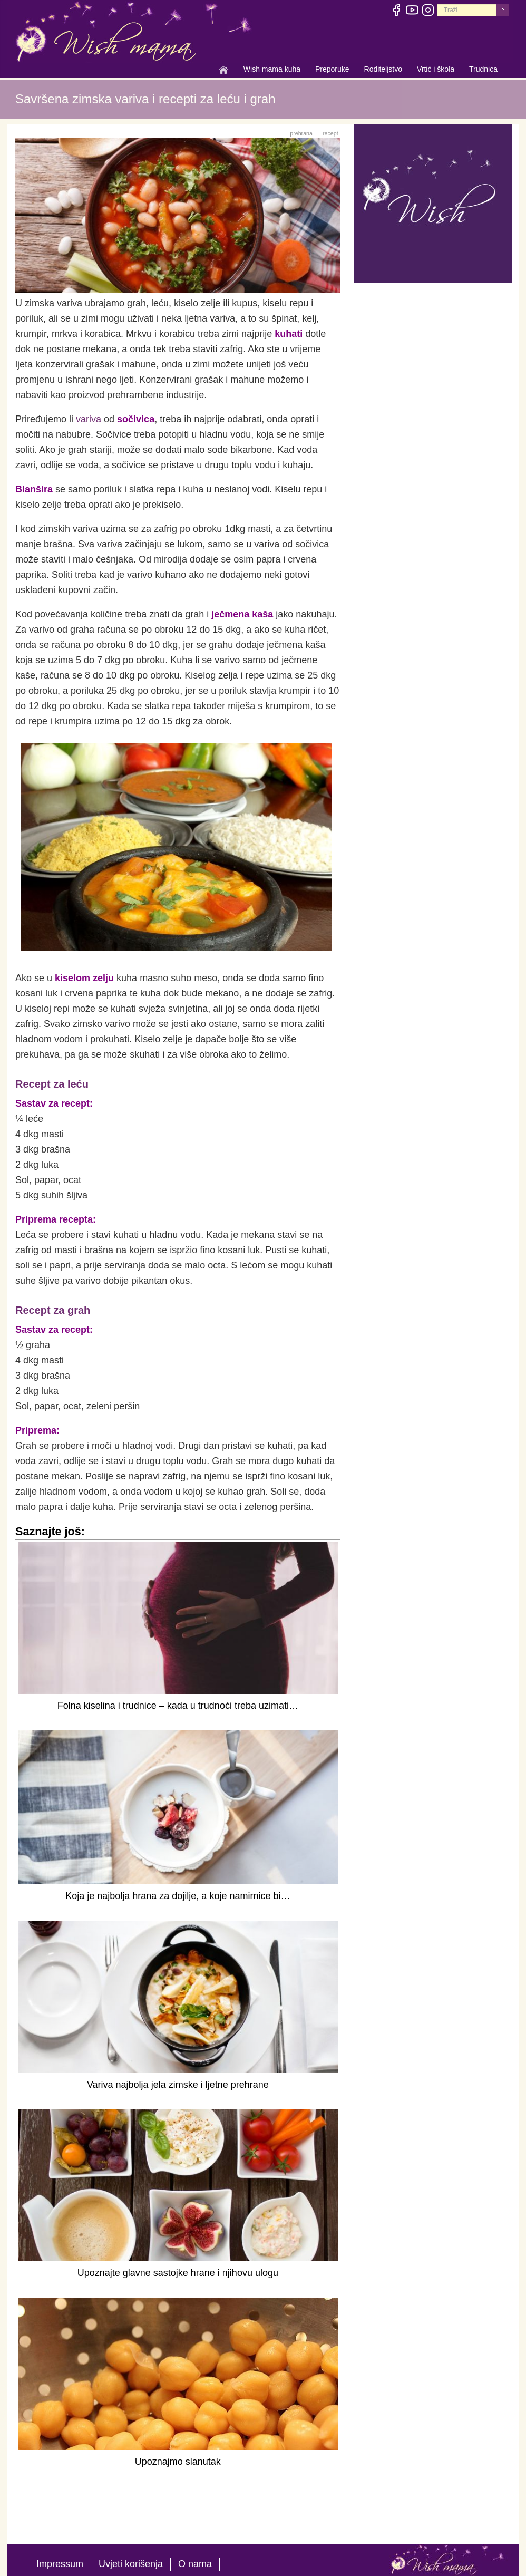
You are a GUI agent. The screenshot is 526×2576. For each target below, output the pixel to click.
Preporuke (332, 70)
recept (330, 133)
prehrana (301, 133)
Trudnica (483, 69)
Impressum (59, 2564)
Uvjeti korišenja (131, 2564)
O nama (195, 2564)
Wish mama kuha (271, 70)
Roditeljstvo (383, 70)
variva (88, 419)
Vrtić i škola (435, 70)
